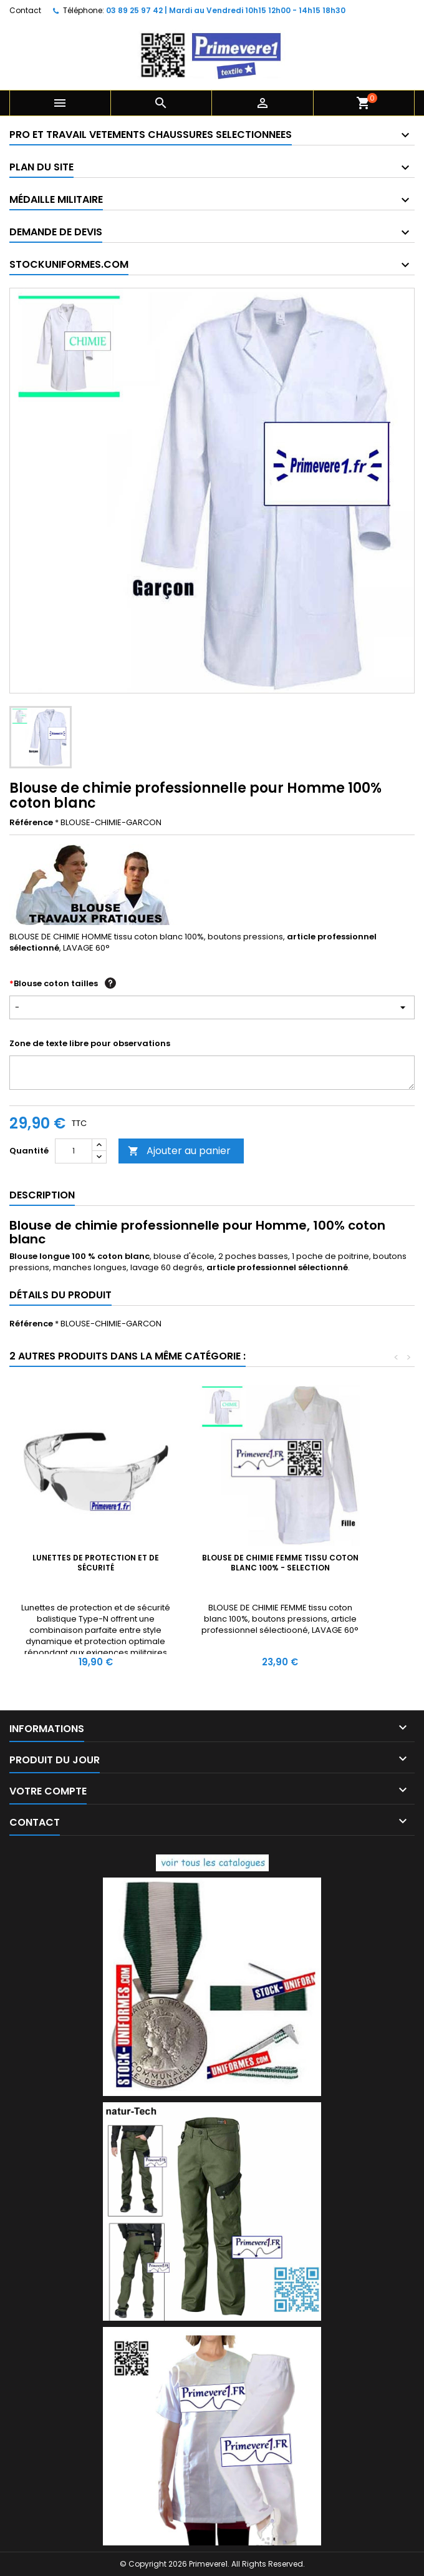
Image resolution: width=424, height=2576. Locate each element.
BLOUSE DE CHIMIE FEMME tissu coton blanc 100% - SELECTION (280, 1562)
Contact (25, 10)
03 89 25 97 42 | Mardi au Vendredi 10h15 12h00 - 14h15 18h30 (225, 10)
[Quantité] (73, 1151)
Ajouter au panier (179, 1151)
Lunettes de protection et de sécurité (95, 1562)
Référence (31, 822)
